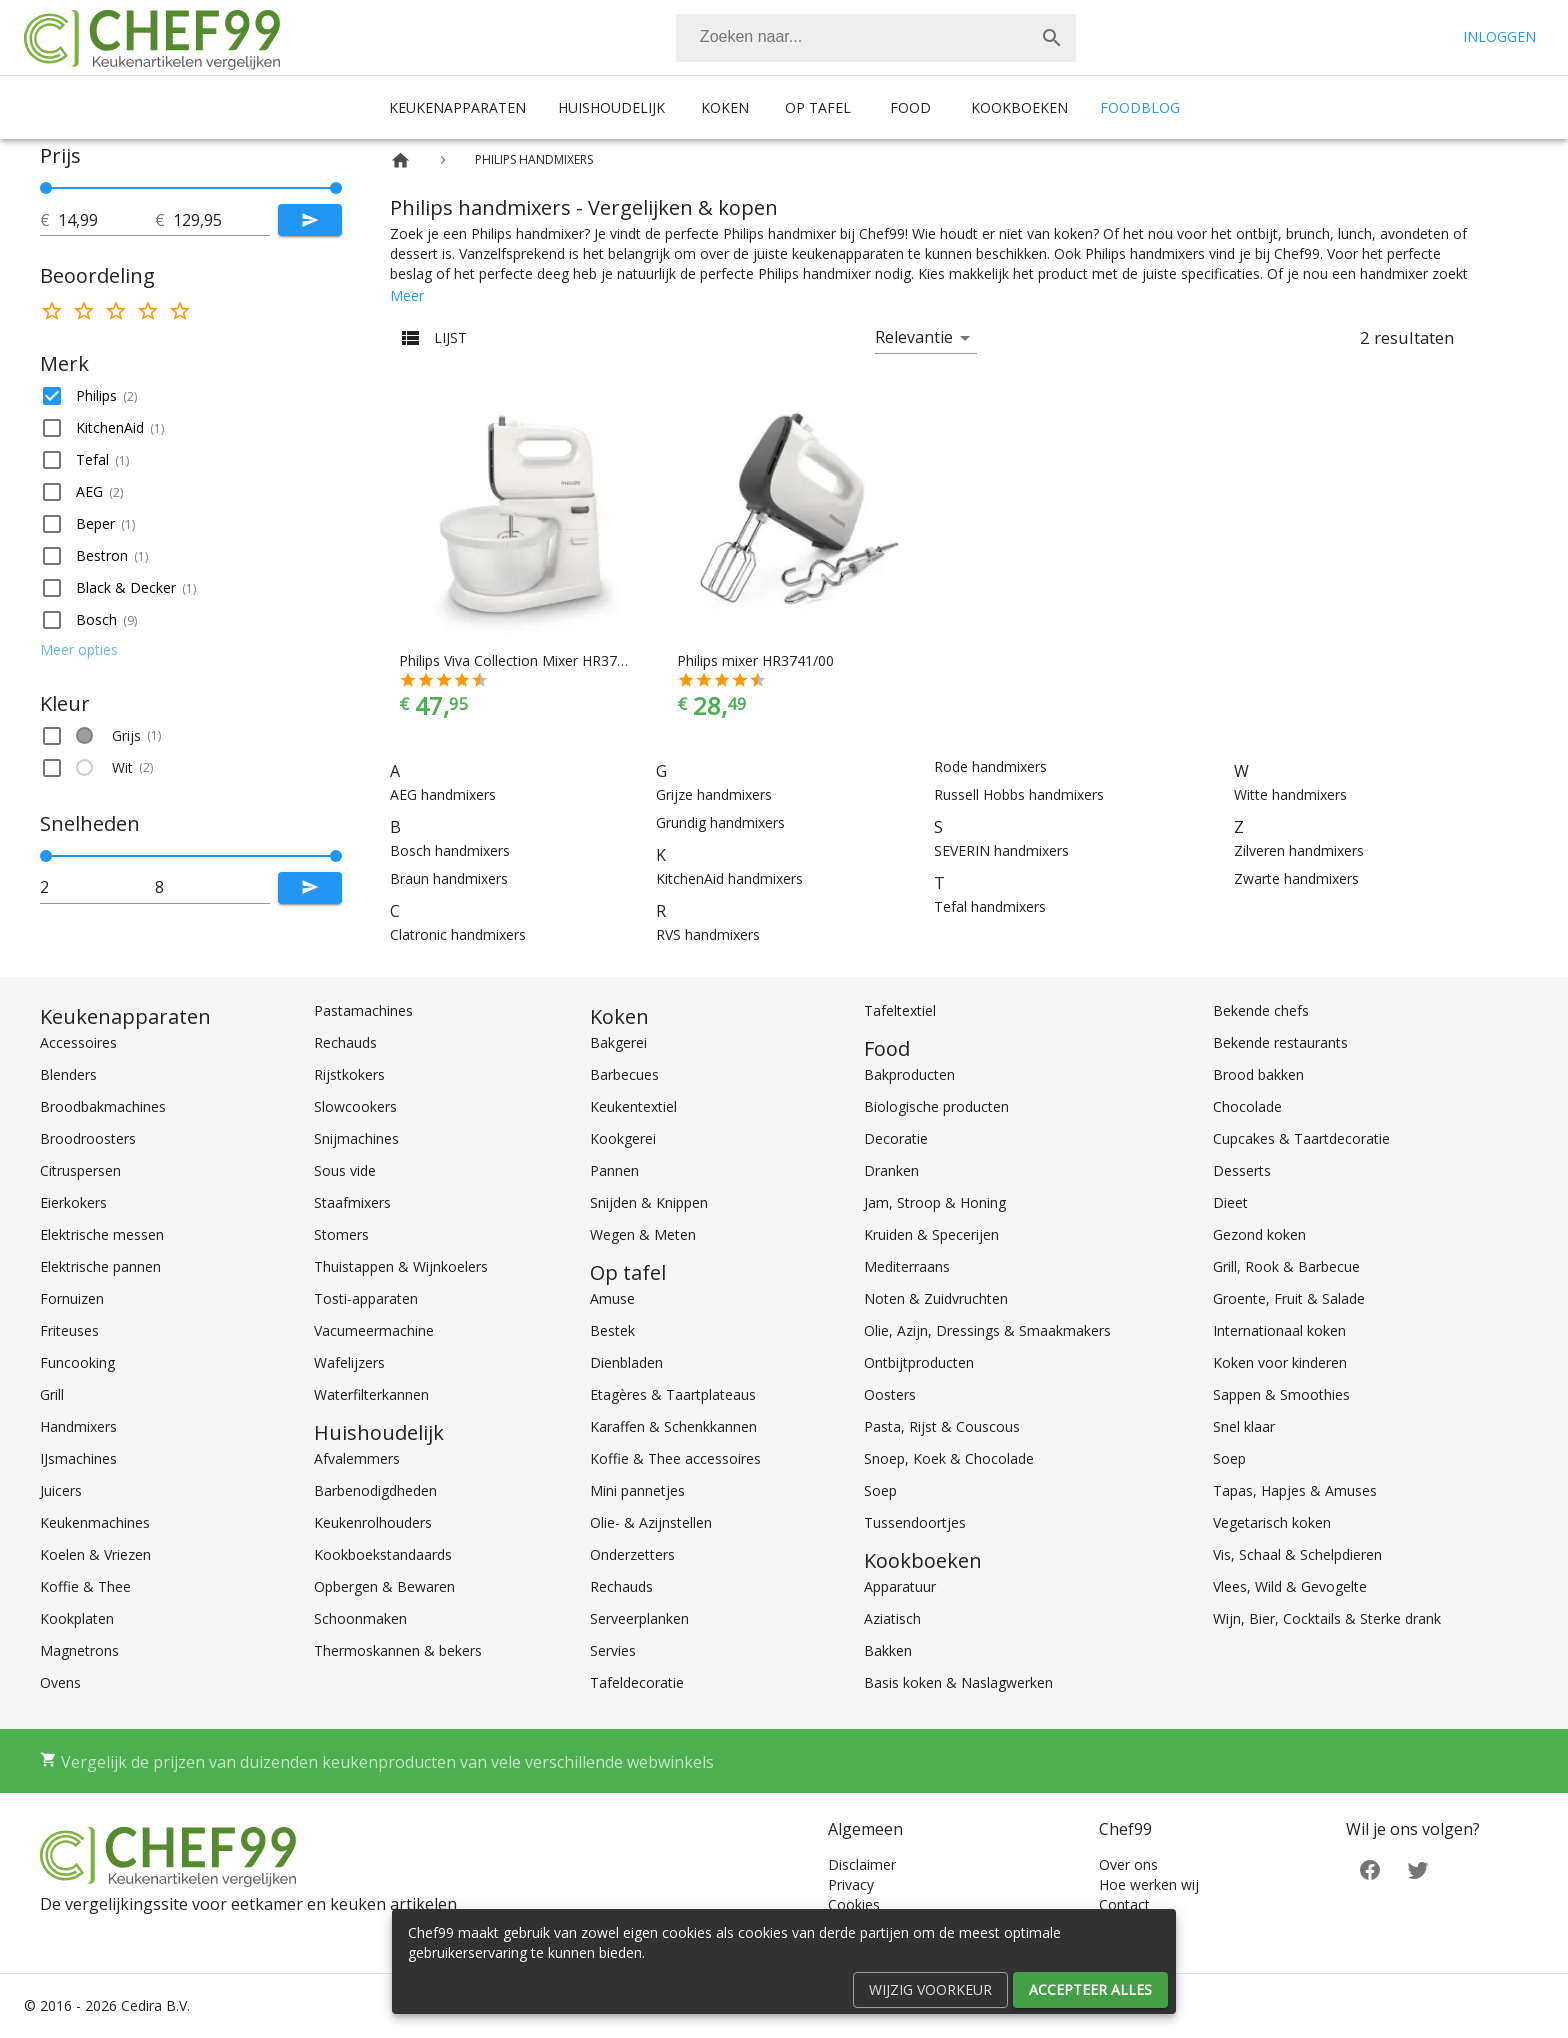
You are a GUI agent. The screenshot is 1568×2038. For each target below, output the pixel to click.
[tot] (106, 220)
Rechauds (345, 1042)
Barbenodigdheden (375, 1490)
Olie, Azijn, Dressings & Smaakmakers (987, 1330)
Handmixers (78, 1426)
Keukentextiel (633, 1106)
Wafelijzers (349, 1362)
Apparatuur (900, 1586)
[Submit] (310, 220)
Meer (407, 295)
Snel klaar (1244, 1426)
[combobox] (876, 38)
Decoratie (896, 1138)
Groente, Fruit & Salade (1289, 1298)
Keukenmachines (95, 1522)
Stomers (341, 1234)
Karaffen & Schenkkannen (673, 1426)
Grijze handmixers (714, 794)
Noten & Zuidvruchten (936, 1298)
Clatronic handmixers (458, 934)
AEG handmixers (443, 794)
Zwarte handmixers (1296, 878)
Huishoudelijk (611, 107)
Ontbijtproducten (919, 1362)
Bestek (612, 1330)
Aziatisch (892, 1618)
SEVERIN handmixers (1001, 850)
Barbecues (624, 1074)
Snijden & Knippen (649, 1202)
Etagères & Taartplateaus (673, 1394)
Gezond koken (1259, 1234)
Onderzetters (632, 1554)
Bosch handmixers (450, 850)
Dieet (1230, 1202)
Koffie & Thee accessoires (675, 1458)
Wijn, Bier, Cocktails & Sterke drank (1327, 1618)
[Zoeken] (852, 38)
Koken (725, 107)
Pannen (614, 1170)
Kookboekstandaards (383, 1554)
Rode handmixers (990, 766)
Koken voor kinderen (1280, 1362)
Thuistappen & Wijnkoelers (401, 1266)
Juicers (61, 1490)
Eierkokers (73, 1202)
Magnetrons (79, 1650)
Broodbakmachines (103, 1106)
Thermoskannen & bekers (398, 1650)
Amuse (612, 1298)
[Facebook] (1370, 1868)
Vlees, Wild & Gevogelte (1290, 1586)
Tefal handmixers (990, 906)
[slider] (191, 188)
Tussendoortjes (915, 1522)
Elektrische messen (102, 1234)
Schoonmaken (360, 1618)
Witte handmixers (1290, 794)
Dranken (891, 1170)
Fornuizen (72, 1298)
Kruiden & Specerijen (931, 1234)
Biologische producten (936, 1106)
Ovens (60, 1682)
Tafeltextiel (900, 1010)
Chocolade (1247, 1106)
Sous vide (345, 1170)
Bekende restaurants (1280, 1042)
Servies (613, 1650)
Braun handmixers (449, 878)
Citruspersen (80, 1170)
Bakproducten (909, 1074)
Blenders (68, 1074)
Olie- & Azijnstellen (651, 1522)
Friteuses (69, 1330)
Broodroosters (88, 1138)
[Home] (400, 160)
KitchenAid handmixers (729, 878)
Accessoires (78, 1042)
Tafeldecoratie (637, 1682)
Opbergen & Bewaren (384, 1586)
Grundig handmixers (720, 822)
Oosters (890, 1394)
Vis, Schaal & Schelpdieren (1297, 1554)
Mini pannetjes (637, 1490)
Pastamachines (363, 1010)
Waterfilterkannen (371, 1394)
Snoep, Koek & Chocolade (949, 1458)
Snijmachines (356, 1138)
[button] (191, 396)
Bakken (888, 1650)
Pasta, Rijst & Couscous (942, 1426)
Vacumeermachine (374, 1330)
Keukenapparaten (457, 107)
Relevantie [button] (914, 337)
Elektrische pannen (100, 1266)
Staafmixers (352, 1202)
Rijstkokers (349, 1074)
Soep (880, 1490)
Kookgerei (623, 1138)
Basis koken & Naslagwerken (958, 1682)
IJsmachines (78, 1458)
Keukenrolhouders (373, 1522)
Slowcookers (355, 1106)
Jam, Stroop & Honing (935, 1202)
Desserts (1242, 1170)
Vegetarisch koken (1272, 1522)
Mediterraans (907, 1266)
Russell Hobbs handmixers (1019, 794)
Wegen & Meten (643, 1234)
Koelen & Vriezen (95, 1554)
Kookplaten (77, 1618)
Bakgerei (618, 1042)
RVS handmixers (708, 934)
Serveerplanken (639, 1618)
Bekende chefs (1261, 1010)
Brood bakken (1258, 1074)
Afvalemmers (357, 1458)
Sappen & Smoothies (1281, 1394)
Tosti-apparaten (366, 1298)
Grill (52, 1394)
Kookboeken (1019, 107)
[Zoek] (1052, 38)
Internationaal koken (1279, 1330)
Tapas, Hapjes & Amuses (1295, 1490)
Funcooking (77, 1362)
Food (910, 107)
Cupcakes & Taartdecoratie (1301, 1138)
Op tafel (818, 107)
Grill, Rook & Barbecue (1286, 1266)
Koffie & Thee (85, 1586)
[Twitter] (1418, 1868)
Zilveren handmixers (1299, 850)
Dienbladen (626, 1362)
